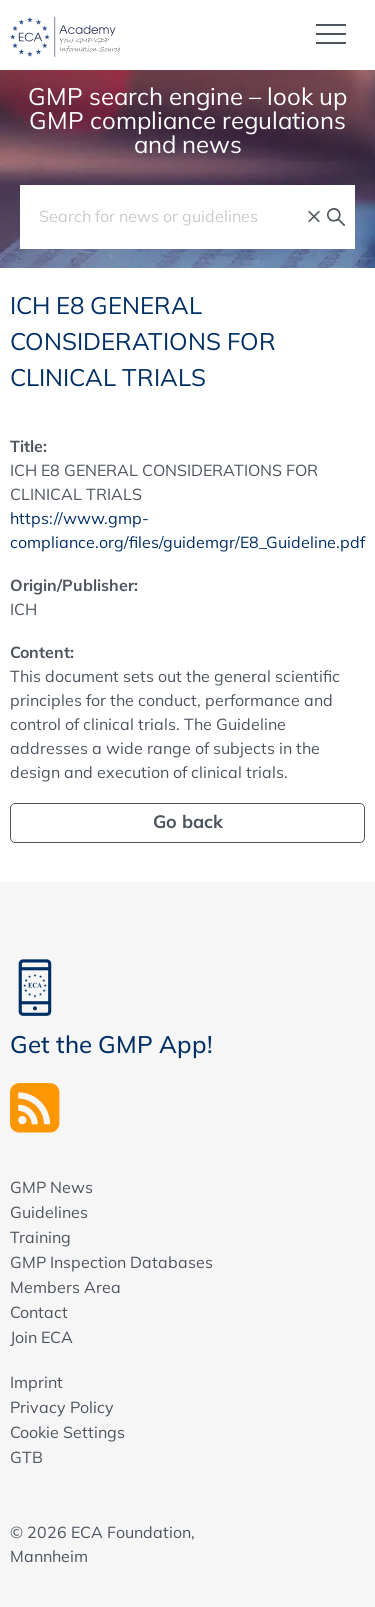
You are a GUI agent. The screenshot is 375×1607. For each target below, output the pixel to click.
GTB (26, 1457)
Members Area (65, 1287)
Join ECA (41, 1337)
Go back (188, 821)
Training (40, 1237)
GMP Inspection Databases (111, 1262)
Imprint (36, 1382)
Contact (39, 1312)
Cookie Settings (67, 1432)
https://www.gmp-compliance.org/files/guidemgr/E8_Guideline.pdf (187, 530)
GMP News (51, 1187)
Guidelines (49, 1212)
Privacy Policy (62, 1407)
